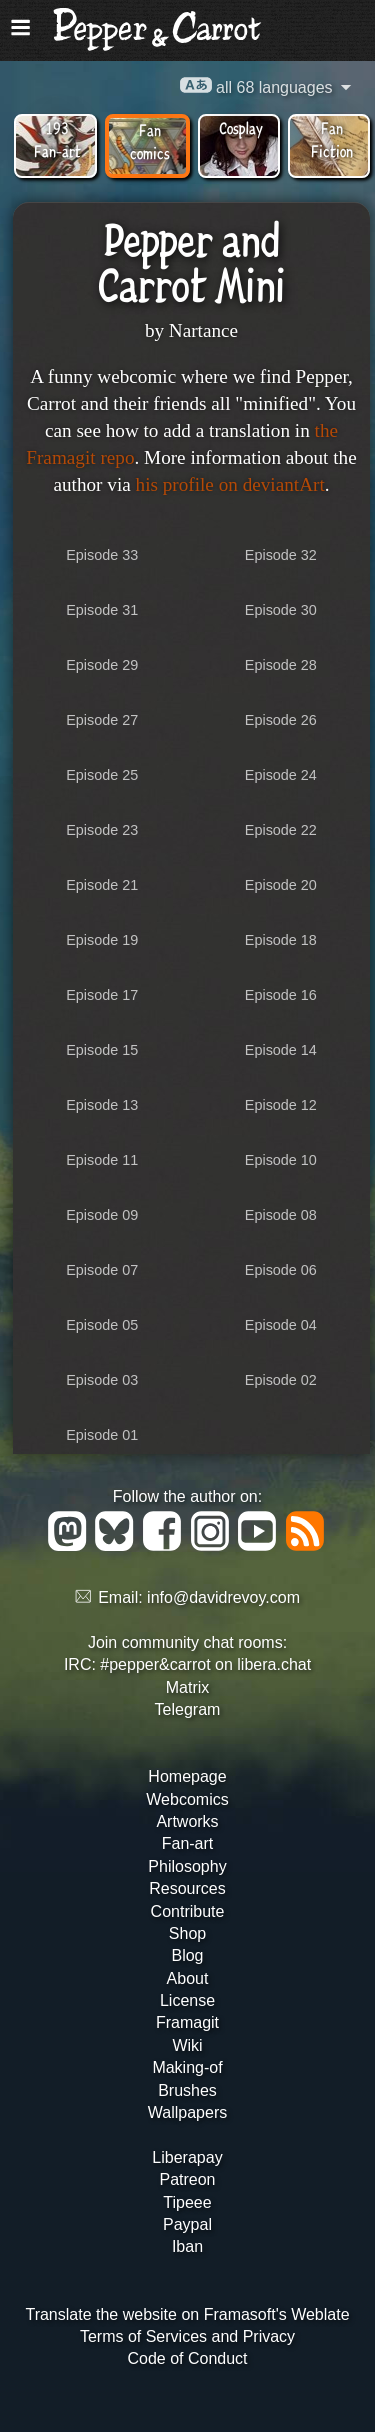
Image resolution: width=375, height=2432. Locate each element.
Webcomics (187, 1799)
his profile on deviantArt (230, 484)
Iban (187, 2246)
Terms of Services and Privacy (187, 2336)
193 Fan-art (57, 139)
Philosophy (187, 1866)
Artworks (187, 1821)
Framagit (187, 2022)
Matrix (188, 1687)
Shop (187, 1933)
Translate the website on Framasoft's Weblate (187, 2314)
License (187, 2000)
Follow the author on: (187, 1496)
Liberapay (187, 2157)
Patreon (187, 2179)
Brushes (187, 2090)
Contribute (188, 1911)
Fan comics (150, 141)
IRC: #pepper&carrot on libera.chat (187, 1664)
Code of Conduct (187, 2358)
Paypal (187, 2224)
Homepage (187, 1776)
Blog (187, 1955)
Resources (187, 1888)
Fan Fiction (332, 139)
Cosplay (241, 127)
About (188, 1978)
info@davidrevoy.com (223, 1597)
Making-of (187, 2067)
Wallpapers (187, 2112)
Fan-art (188, 1843)
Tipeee (187, 2202)
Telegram (188, 1709)
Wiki (187, 2045)
